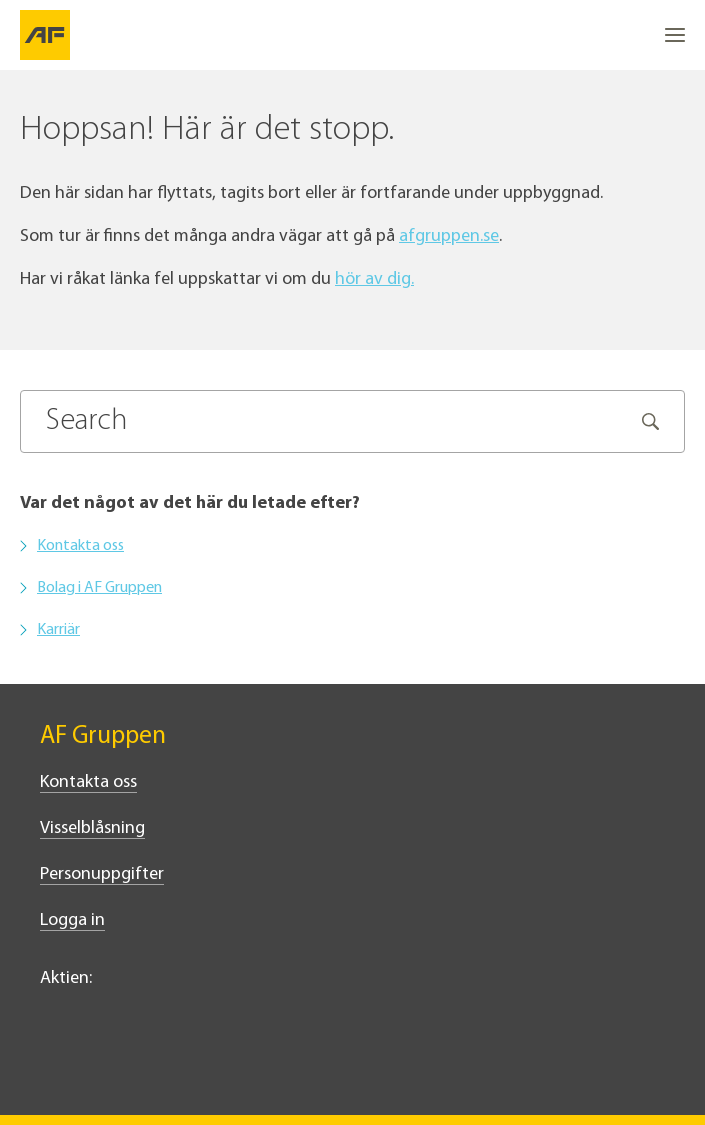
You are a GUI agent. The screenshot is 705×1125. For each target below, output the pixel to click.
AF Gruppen (103, 736)
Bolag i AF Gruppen (99, 588)
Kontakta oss (80, 546)
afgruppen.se (449, 236)
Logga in (72, 920)
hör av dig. (374, 279)
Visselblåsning (92, 828)
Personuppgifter (102, 874)
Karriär (58, 630)
